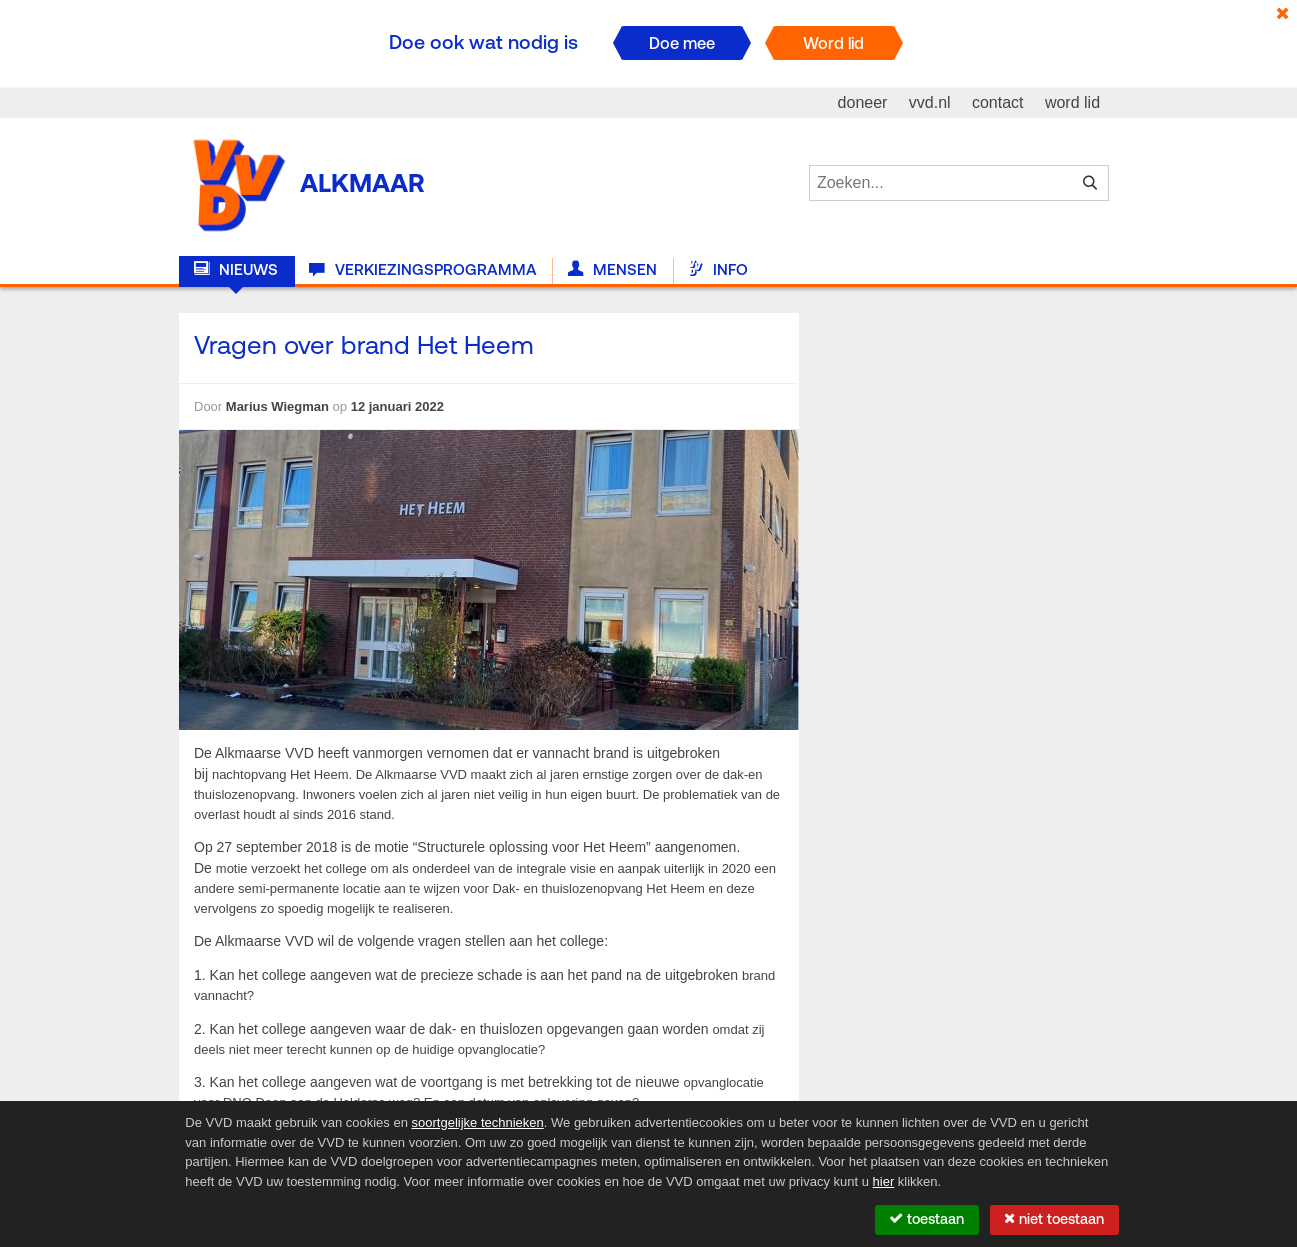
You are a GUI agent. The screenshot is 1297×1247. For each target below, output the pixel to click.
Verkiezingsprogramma (422, 270)
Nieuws (236, 270)
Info (718, 270)
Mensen (612, 270)
